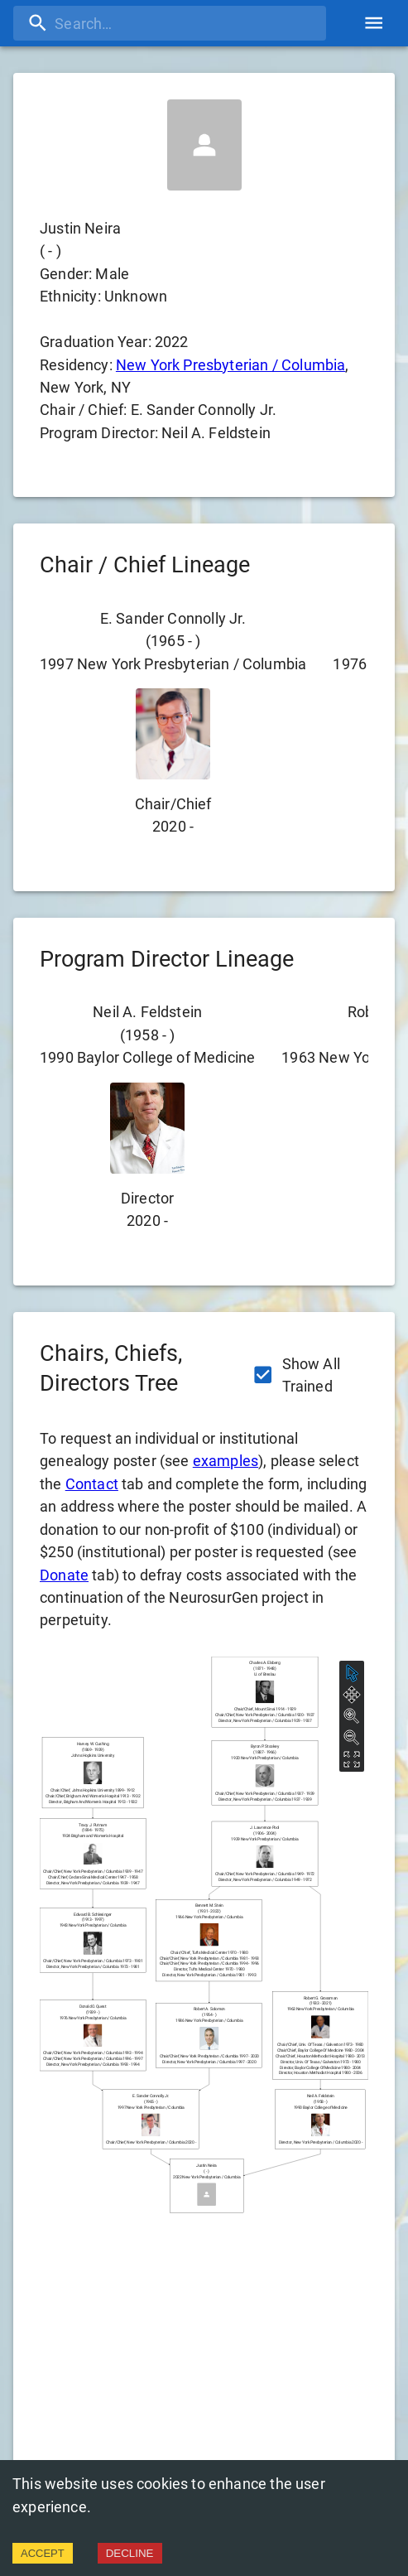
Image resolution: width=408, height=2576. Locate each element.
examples (225, 1460)
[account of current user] (374, 23)
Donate (64, 1575)
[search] (169, 23)
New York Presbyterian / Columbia (231, 365)
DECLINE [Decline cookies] (130, 2553)
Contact (91, 1484)
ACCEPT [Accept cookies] (43, 2553)
